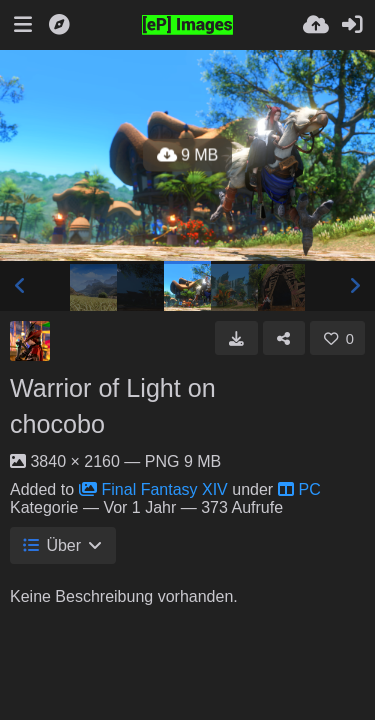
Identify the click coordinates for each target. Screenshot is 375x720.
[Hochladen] (316, 25)
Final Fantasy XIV (153, 489)
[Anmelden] (352, 25)
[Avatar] (30, 341)
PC (299, 489)
